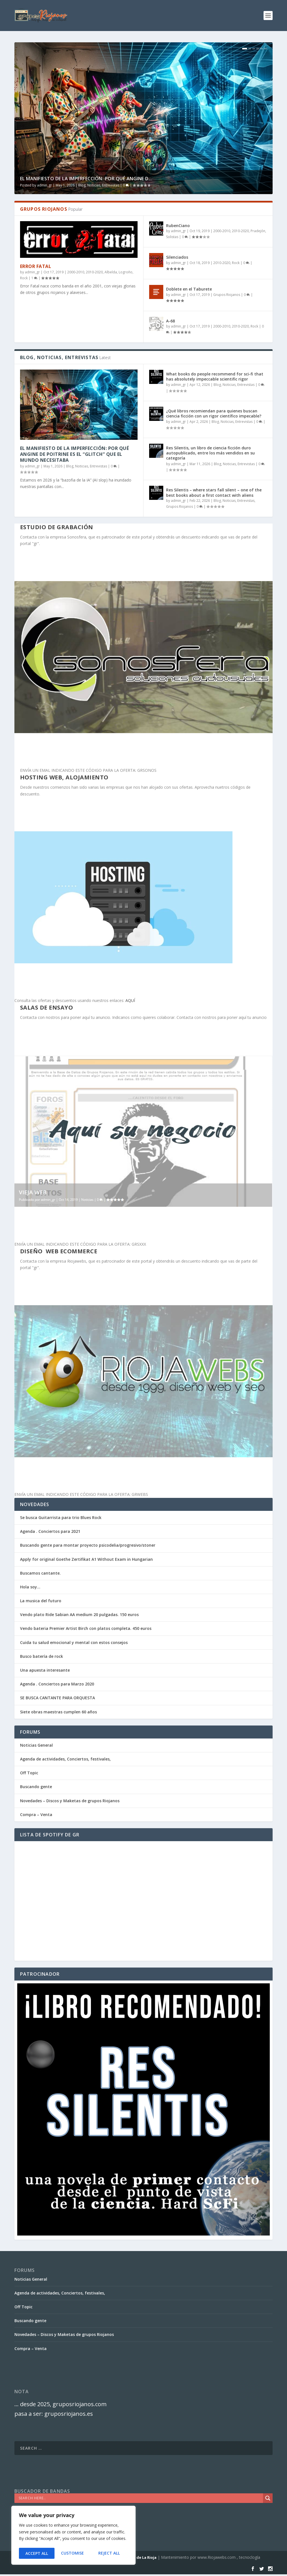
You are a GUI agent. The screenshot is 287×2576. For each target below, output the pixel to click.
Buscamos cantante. (40, 1573)
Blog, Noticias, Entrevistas (98, 185)
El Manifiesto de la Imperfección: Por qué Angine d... (86, 178)
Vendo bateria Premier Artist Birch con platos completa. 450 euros (85, 1628)
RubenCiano (178, 225)
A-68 (170, 321)
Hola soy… (30, 1587)
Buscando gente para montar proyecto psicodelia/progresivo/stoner (87, 1545)
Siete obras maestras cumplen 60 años (58, 1712)
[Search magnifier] (268, 2498)
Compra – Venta (36, 1814)
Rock (24, 278)
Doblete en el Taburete (189, 289)
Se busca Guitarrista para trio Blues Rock (60, 1517)
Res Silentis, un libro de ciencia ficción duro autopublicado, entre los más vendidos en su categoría (210, 453)
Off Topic (29, 1772)
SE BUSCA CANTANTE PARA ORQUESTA (57, 1697)
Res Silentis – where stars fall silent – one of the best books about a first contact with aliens (214, 492)
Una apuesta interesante (45, 1670)
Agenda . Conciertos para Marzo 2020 (57, 1684)
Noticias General (36, 1745)
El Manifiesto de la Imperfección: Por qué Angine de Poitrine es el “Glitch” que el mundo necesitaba (74, 454)
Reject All (73, 2553)
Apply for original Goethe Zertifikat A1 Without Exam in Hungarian (86, 1559)
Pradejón (258, 230)
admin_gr (44, 185)
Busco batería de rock (41, 1656)
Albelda (111, 272)
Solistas (172, 236)
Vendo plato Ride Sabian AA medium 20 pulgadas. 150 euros (79, 1614)
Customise (36, 2553)
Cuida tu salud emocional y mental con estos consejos (74, 1642)
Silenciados (177, 257)
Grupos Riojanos (226, 294)
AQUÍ (130, 1000)
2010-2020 (94, 272)
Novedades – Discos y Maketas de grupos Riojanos (69, 1800)
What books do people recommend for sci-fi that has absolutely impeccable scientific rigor (214, 376)
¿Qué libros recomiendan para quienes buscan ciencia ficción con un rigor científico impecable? (213, 413)
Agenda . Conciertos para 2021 (50, 1531)
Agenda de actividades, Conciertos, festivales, (65, 1759)
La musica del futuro (40, 1600)
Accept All (110, 2553)
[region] (73, 2536)
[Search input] (140, 2498)
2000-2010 (75, 272)
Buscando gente (36, 1786)
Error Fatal (35, 266)
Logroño (125, 272)
